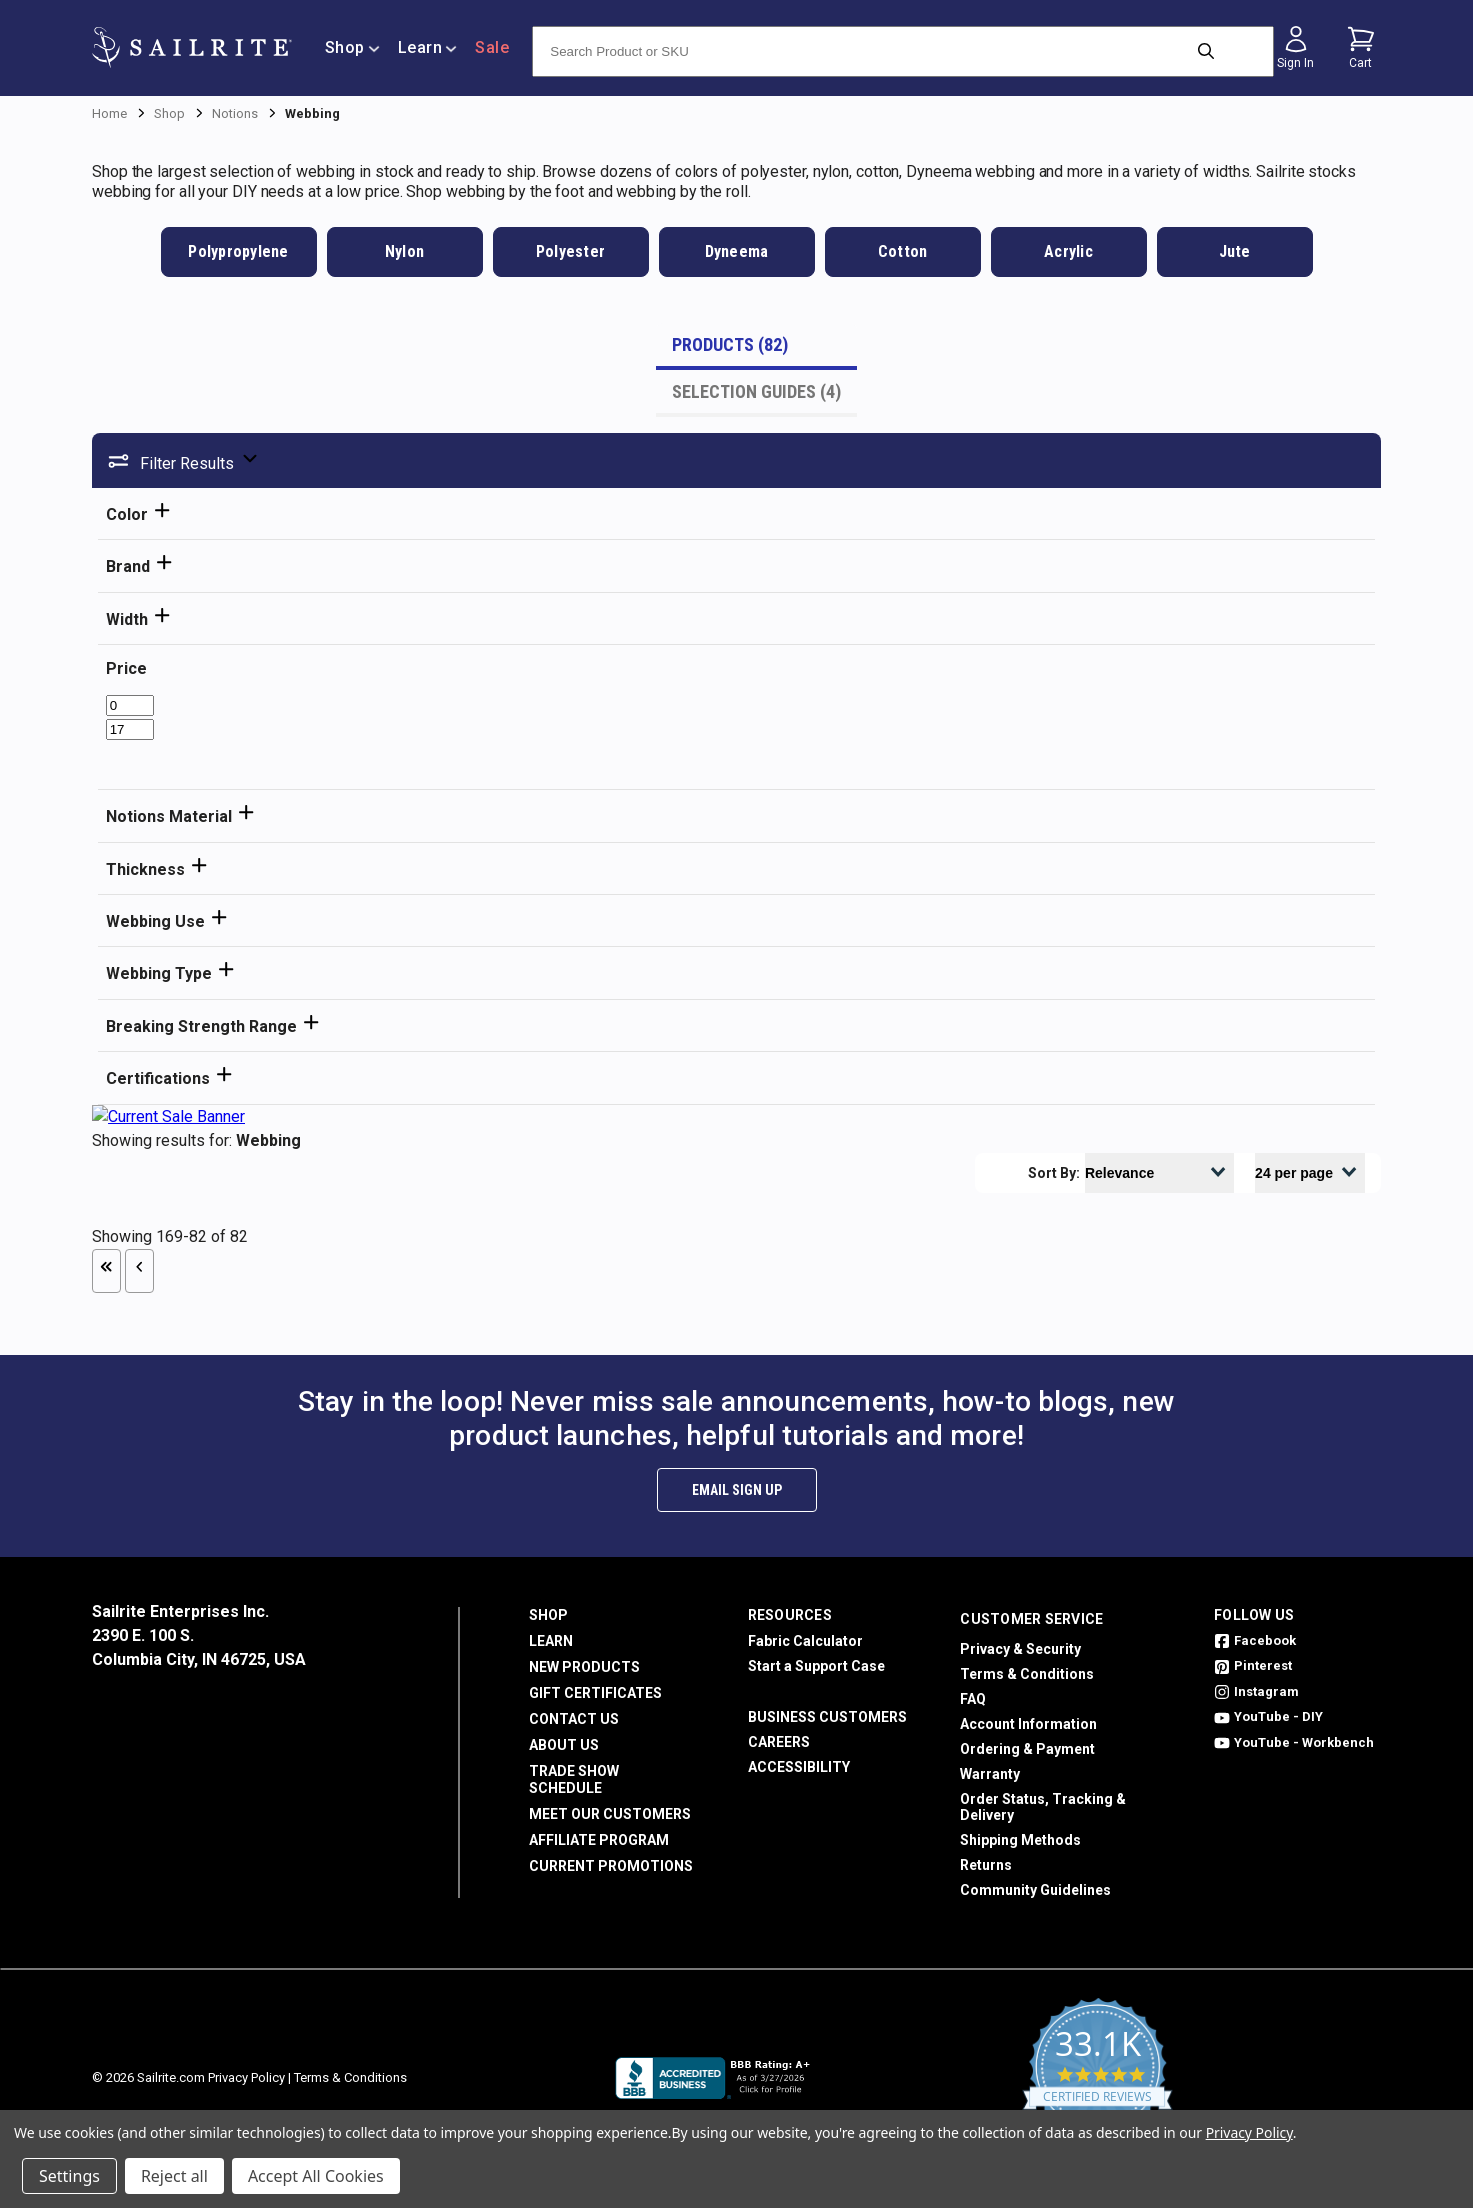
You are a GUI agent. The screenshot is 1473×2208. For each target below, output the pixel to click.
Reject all (174, 2176)
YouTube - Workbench (1294, 1742)
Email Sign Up (737, 1490)
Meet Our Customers (610, 1814)
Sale (492, 47)
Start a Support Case (816, 1666)
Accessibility (799, 1767)
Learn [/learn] (428, 47)
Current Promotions (611, 1866)
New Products (584, 1667)
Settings (69, 2176)
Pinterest (1253, 1665)
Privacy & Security (1020, 1649)
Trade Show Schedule (574, 1779)
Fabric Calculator (805, 1641)
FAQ (973, 1699)
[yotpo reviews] (1097, 2078)
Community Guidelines (1035, 1890)
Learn (551, 1641)
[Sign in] (1296, 48)
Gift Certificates (595, 1693)
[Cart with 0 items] (1361, 48)
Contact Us (574, 1719)
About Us (564, 1745)
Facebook (1255, 1640)
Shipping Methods (1020, 1840)
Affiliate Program (599, 1840)
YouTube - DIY (1268, 1716)
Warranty (990, 1774)
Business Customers (827, 1717)
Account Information (1028, 1724)
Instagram (1256, 1691)
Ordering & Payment (1027, 1749)
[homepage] (192, 47)
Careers (779, 1742)
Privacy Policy (246, 2077)
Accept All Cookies (316, 2176)
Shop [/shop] (352, 47)
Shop (548, 1615)
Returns (986, 1865)
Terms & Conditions (1027, 1674)
